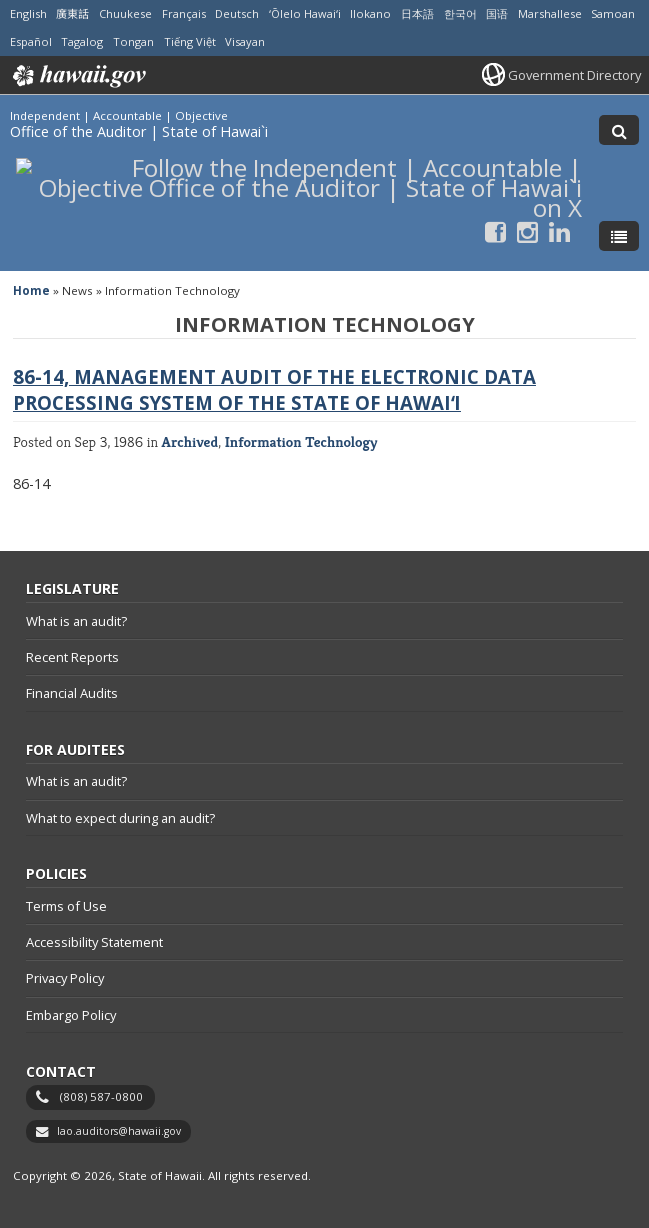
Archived (190, 441)
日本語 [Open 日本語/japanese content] (417, 13)
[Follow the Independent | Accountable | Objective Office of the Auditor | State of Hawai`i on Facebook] (495, 231)
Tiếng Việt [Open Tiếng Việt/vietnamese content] (190, 41)
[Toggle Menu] (619, 236)
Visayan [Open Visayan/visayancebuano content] (245, 41)
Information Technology (301, 441)
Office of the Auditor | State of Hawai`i (139, 131)
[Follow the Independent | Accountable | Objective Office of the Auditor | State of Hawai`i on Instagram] (527, 231)
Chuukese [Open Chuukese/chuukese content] (125, 13)
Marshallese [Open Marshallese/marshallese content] (550, 13)
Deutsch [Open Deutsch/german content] (237, 13)
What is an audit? (76, 621)
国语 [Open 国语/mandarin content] (497, 13)
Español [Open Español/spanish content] (31, 41)
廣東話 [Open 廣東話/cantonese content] (72, 13)
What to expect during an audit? (120, 818)
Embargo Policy (71, 1015)
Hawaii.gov (77, 76)
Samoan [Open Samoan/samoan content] (613, 13)
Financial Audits (72, 693)
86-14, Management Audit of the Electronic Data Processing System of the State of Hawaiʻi (274, 389)
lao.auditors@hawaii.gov (119, 1131)
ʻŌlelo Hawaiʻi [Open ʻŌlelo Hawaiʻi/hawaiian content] (305, 13)
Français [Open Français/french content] (184, 13)
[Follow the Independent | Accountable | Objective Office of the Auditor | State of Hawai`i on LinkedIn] (559, 231)
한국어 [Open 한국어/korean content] (460, 13)
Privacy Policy (65, 978)
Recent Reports (72, 657)
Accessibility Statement (94, 942)
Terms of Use (66, 906)
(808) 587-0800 (101, 1096)
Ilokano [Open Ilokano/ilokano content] (370, 13)
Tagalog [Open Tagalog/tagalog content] (82, 41)
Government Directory (574, 75)
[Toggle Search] (619, 130)
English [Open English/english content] (28, 13)
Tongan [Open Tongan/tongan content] (133, 41)
